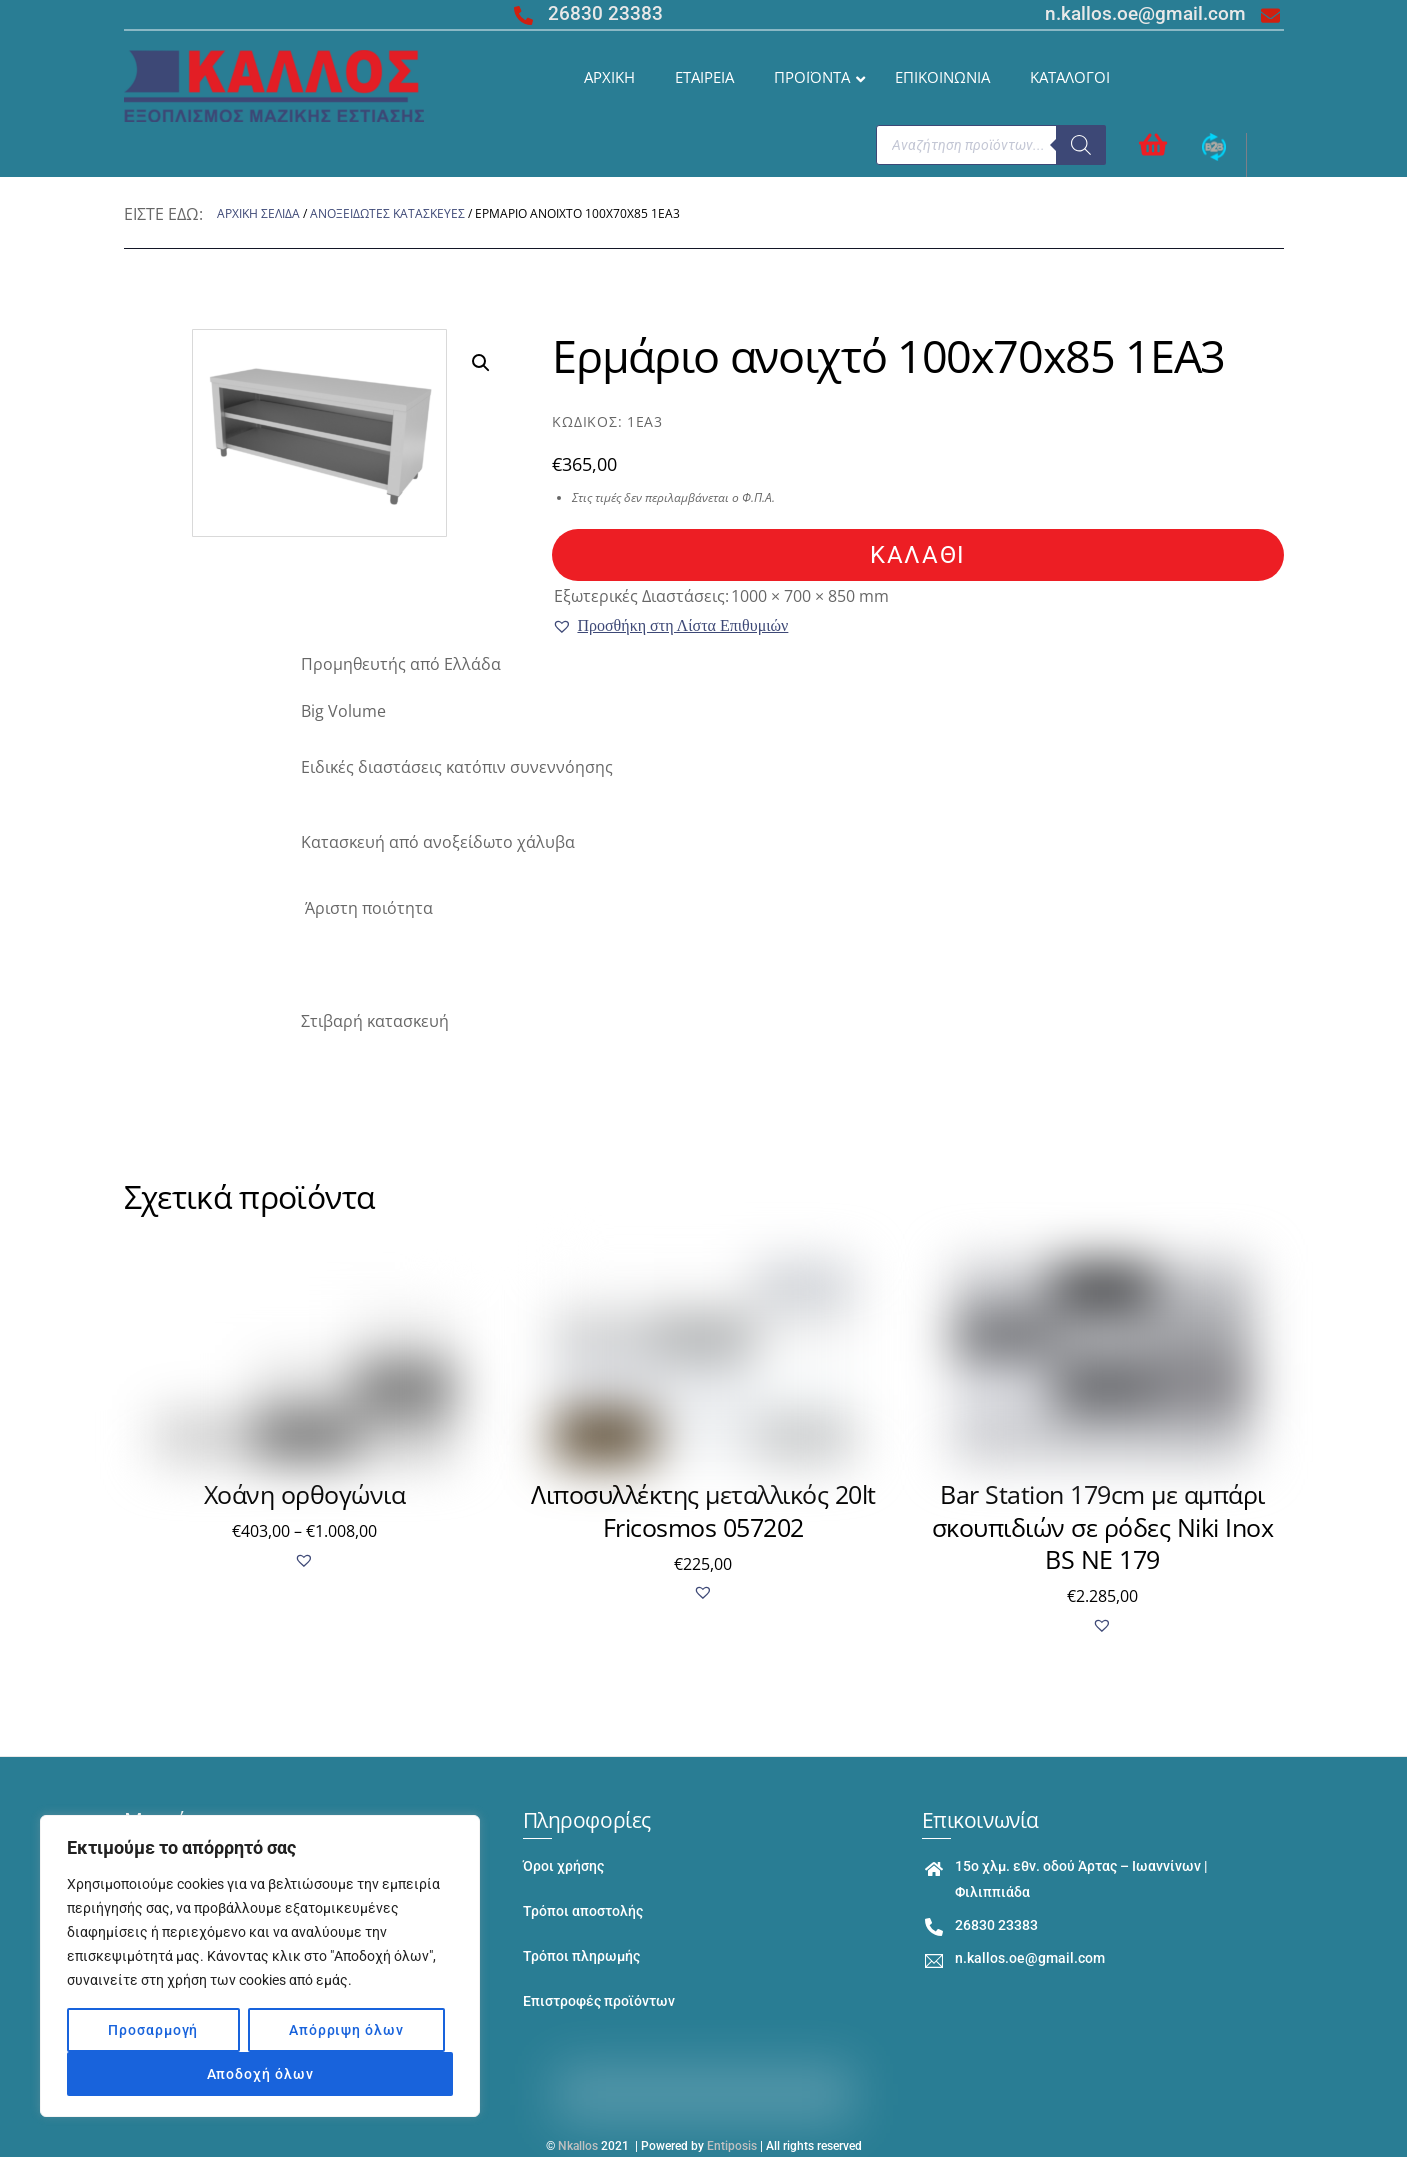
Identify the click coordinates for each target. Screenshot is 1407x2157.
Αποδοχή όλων (260, 2074)
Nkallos (578, 2146)
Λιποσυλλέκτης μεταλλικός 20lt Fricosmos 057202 (703, 1510)
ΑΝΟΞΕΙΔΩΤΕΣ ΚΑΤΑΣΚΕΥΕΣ (387, 213)
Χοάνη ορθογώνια (305, 1494)
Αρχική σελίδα (258, 213)
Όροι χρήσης (563, 1866)
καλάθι (917, 555)
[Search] (1081, 145)
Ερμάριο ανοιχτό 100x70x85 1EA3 (888, 355)
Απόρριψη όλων (346, 2030)
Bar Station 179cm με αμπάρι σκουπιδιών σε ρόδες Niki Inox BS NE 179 (1103, 1526)
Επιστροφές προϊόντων (599, 2001)
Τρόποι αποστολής (583, 1911)
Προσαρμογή (153, 2030)
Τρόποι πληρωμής (581, 1956)
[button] (670, 626)
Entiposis (732, 2146)
